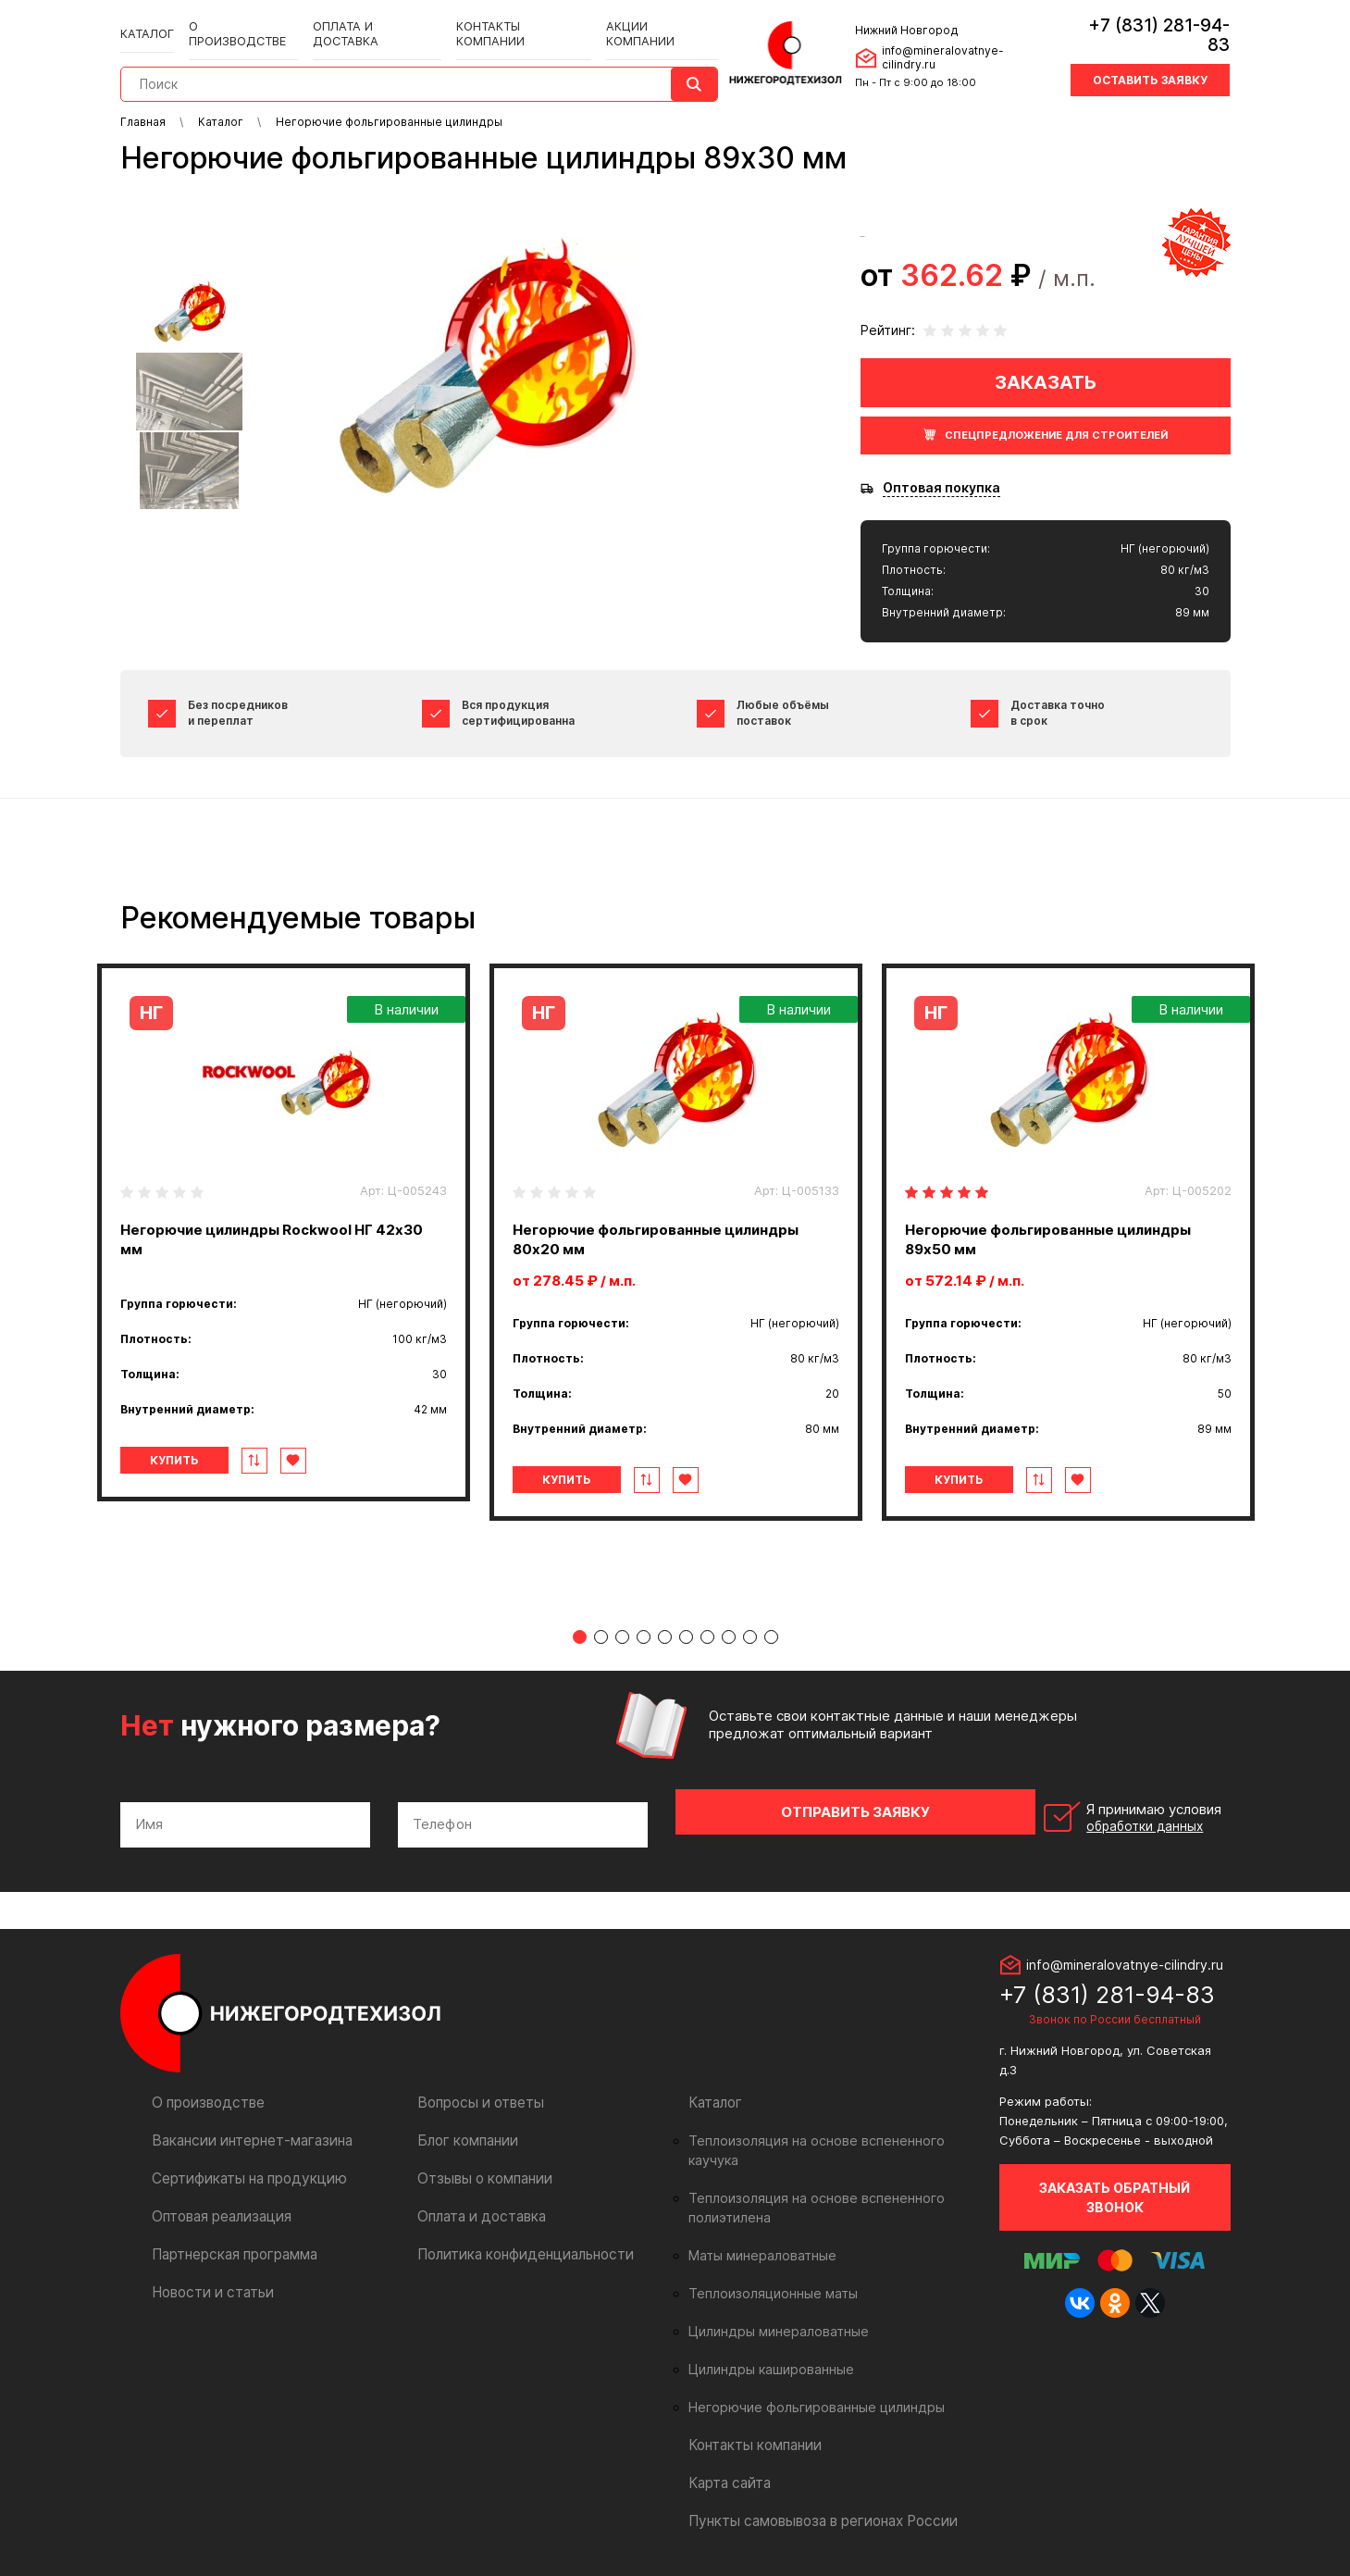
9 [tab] (750, 1637)
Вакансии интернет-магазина (246, 2127)
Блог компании (464, 2127)
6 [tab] (686, 1637)
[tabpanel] (284, 1232)
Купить (197, 1460)
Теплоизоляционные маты (768, 2261)
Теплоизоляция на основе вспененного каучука (831, 2128)
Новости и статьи (209, 2279)
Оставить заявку (1150, 58)
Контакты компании (508, 20)
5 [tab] (665, 1637)
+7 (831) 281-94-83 (1148, 22)
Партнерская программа (231, 2241)
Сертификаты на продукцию (242, 2165)
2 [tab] (601, 1637)
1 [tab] (580, 1637)
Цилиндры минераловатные (773, 2299)
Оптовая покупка (941, 487)
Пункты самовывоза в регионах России (815, 2488)
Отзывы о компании (480, 2165)
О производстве (241, 20)
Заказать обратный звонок (1114, 2184)
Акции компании (643, 20)
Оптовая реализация (219, 2203)
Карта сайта (727, 2450)
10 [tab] (771, 1637)
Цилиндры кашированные (766, 2337)
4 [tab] (643, 1637)
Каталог (148, 20)
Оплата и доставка (368, 20)
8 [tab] (729, 1637)
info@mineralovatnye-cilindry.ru (961, 45)
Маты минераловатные (758, 2223)
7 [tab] (707, 1637)
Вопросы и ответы (477, 2089)
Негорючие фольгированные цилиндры (807, 2375)
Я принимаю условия (1102, 1811)
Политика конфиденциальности (517, 2241)
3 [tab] (622, 1637)
